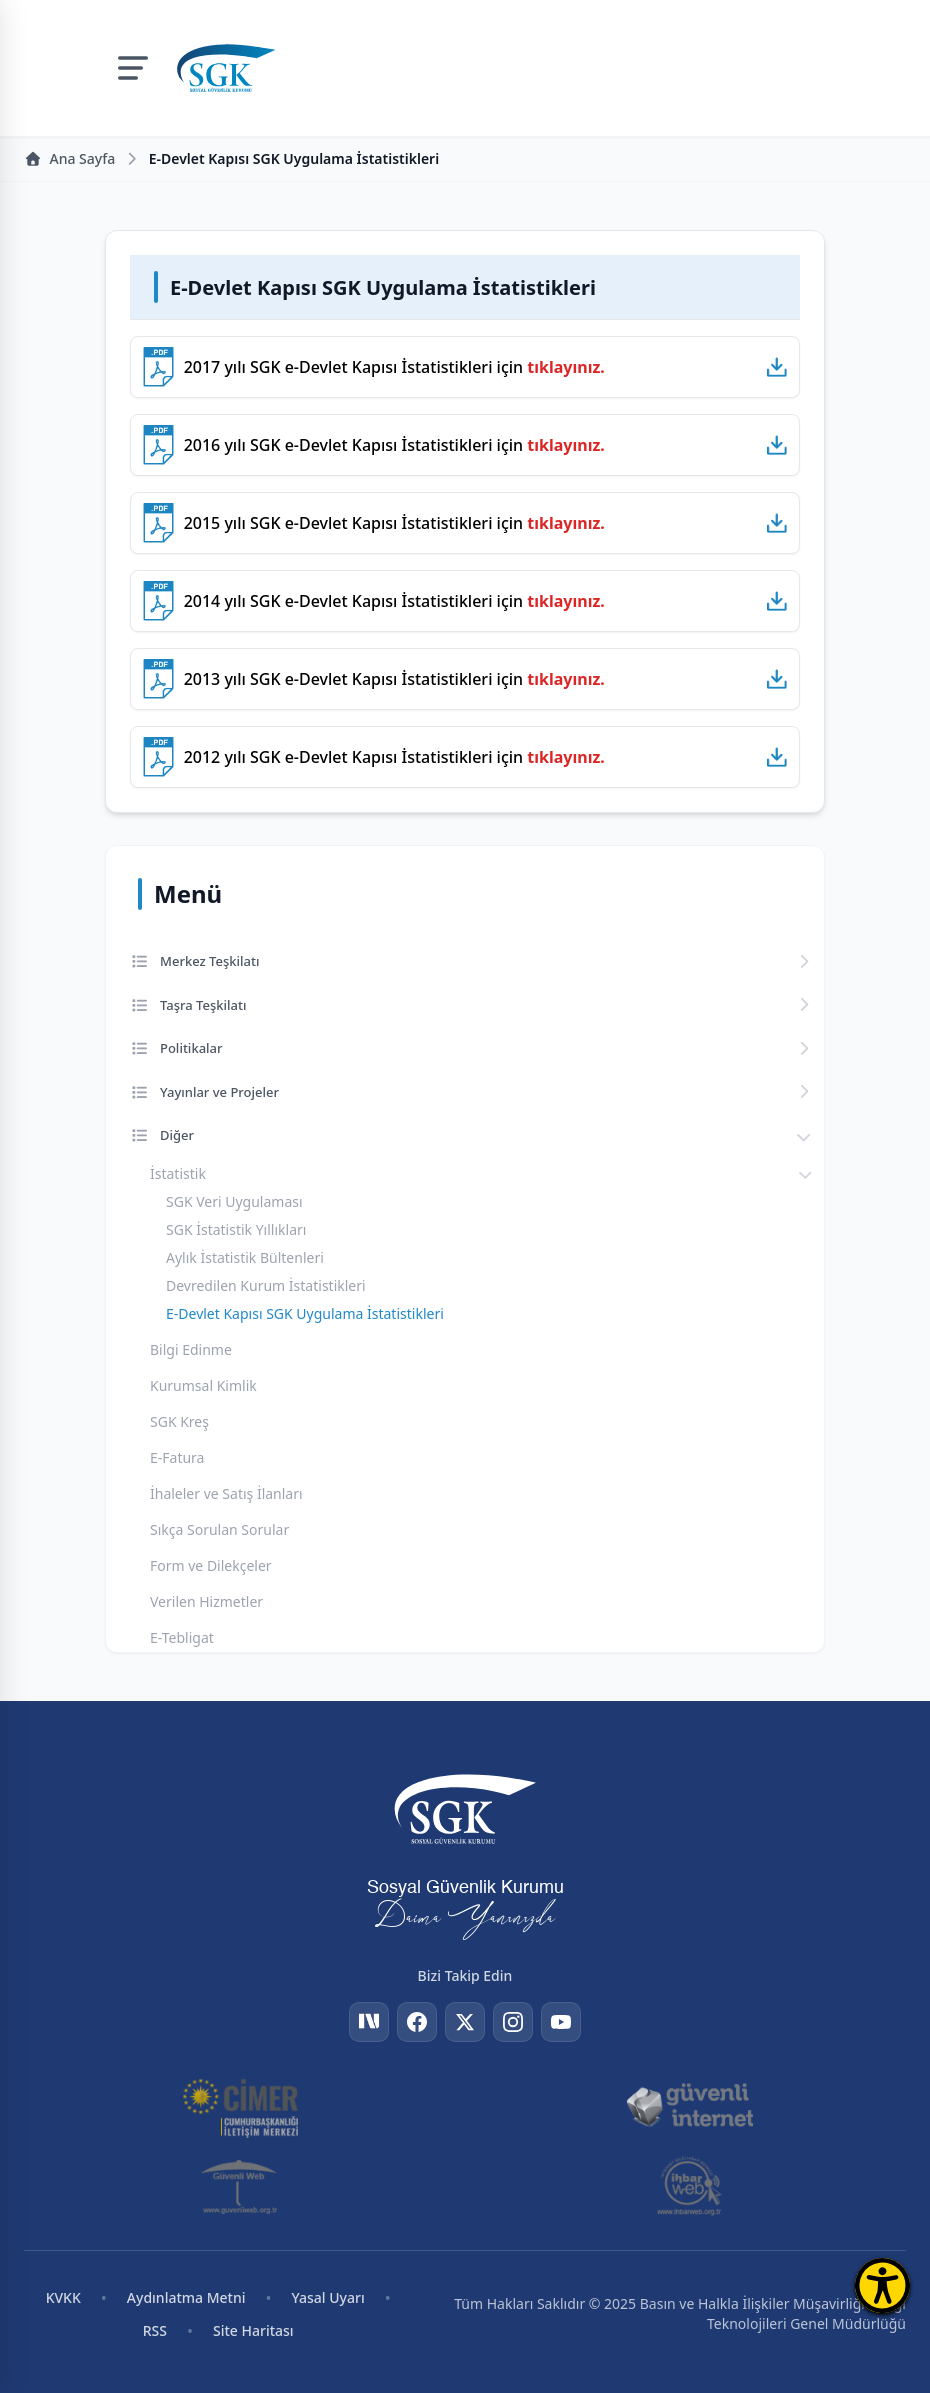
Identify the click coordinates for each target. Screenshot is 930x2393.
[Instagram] (513, 2022)
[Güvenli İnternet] (689, 2106)
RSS (155, 2330)
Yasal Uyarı (328, 2297)
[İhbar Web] (689, 2186)
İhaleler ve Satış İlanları (226, 1493)
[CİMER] (240, 2106)
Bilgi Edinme (191, 1349)
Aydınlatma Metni (186, 2297)
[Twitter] (465, 2022)
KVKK (63, 2297)
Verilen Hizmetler (206, 1601)
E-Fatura (177, 1457)
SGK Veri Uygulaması (234, 1201)
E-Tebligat (182, 1637)
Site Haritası (253, 2330)
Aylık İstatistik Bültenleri (245, 1257)
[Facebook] (417, 2022)
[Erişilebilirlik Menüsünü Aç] (882, 2285)
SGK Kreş (179, 1421)
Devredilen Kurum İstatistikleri (266, 1285)
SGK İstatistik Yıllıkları (236, 1229)
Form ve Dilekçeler (211, 1565)
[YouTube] (561, 2022)
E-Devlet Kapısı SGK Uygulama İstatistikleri (305, 1313)
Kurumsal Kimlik (203, 1385)
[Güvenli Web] (240, 2186)
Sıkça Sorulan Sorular (219, 1529)
